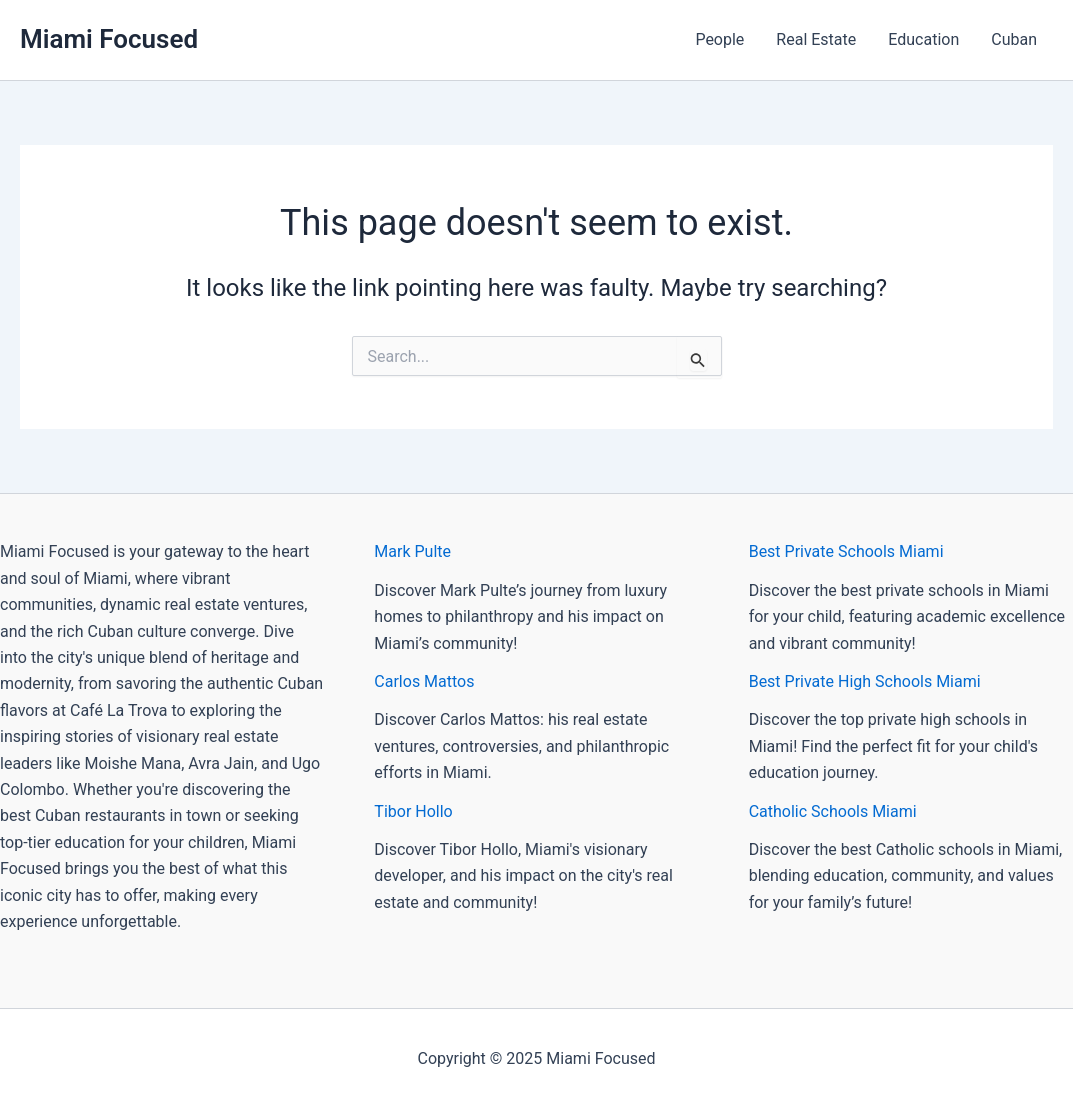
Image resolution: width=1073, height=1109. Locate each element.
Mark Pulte (412, 551)
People (719, 39)
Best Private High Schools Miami (865, 681)
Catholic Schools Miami (833, 811)
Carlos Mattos (424, 681)
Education (923, 39)
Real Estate (816, 39)
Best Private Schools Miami (846, 551)
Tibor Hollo (413, 811)
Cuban (1014, 39)
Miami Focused (109, 39)
